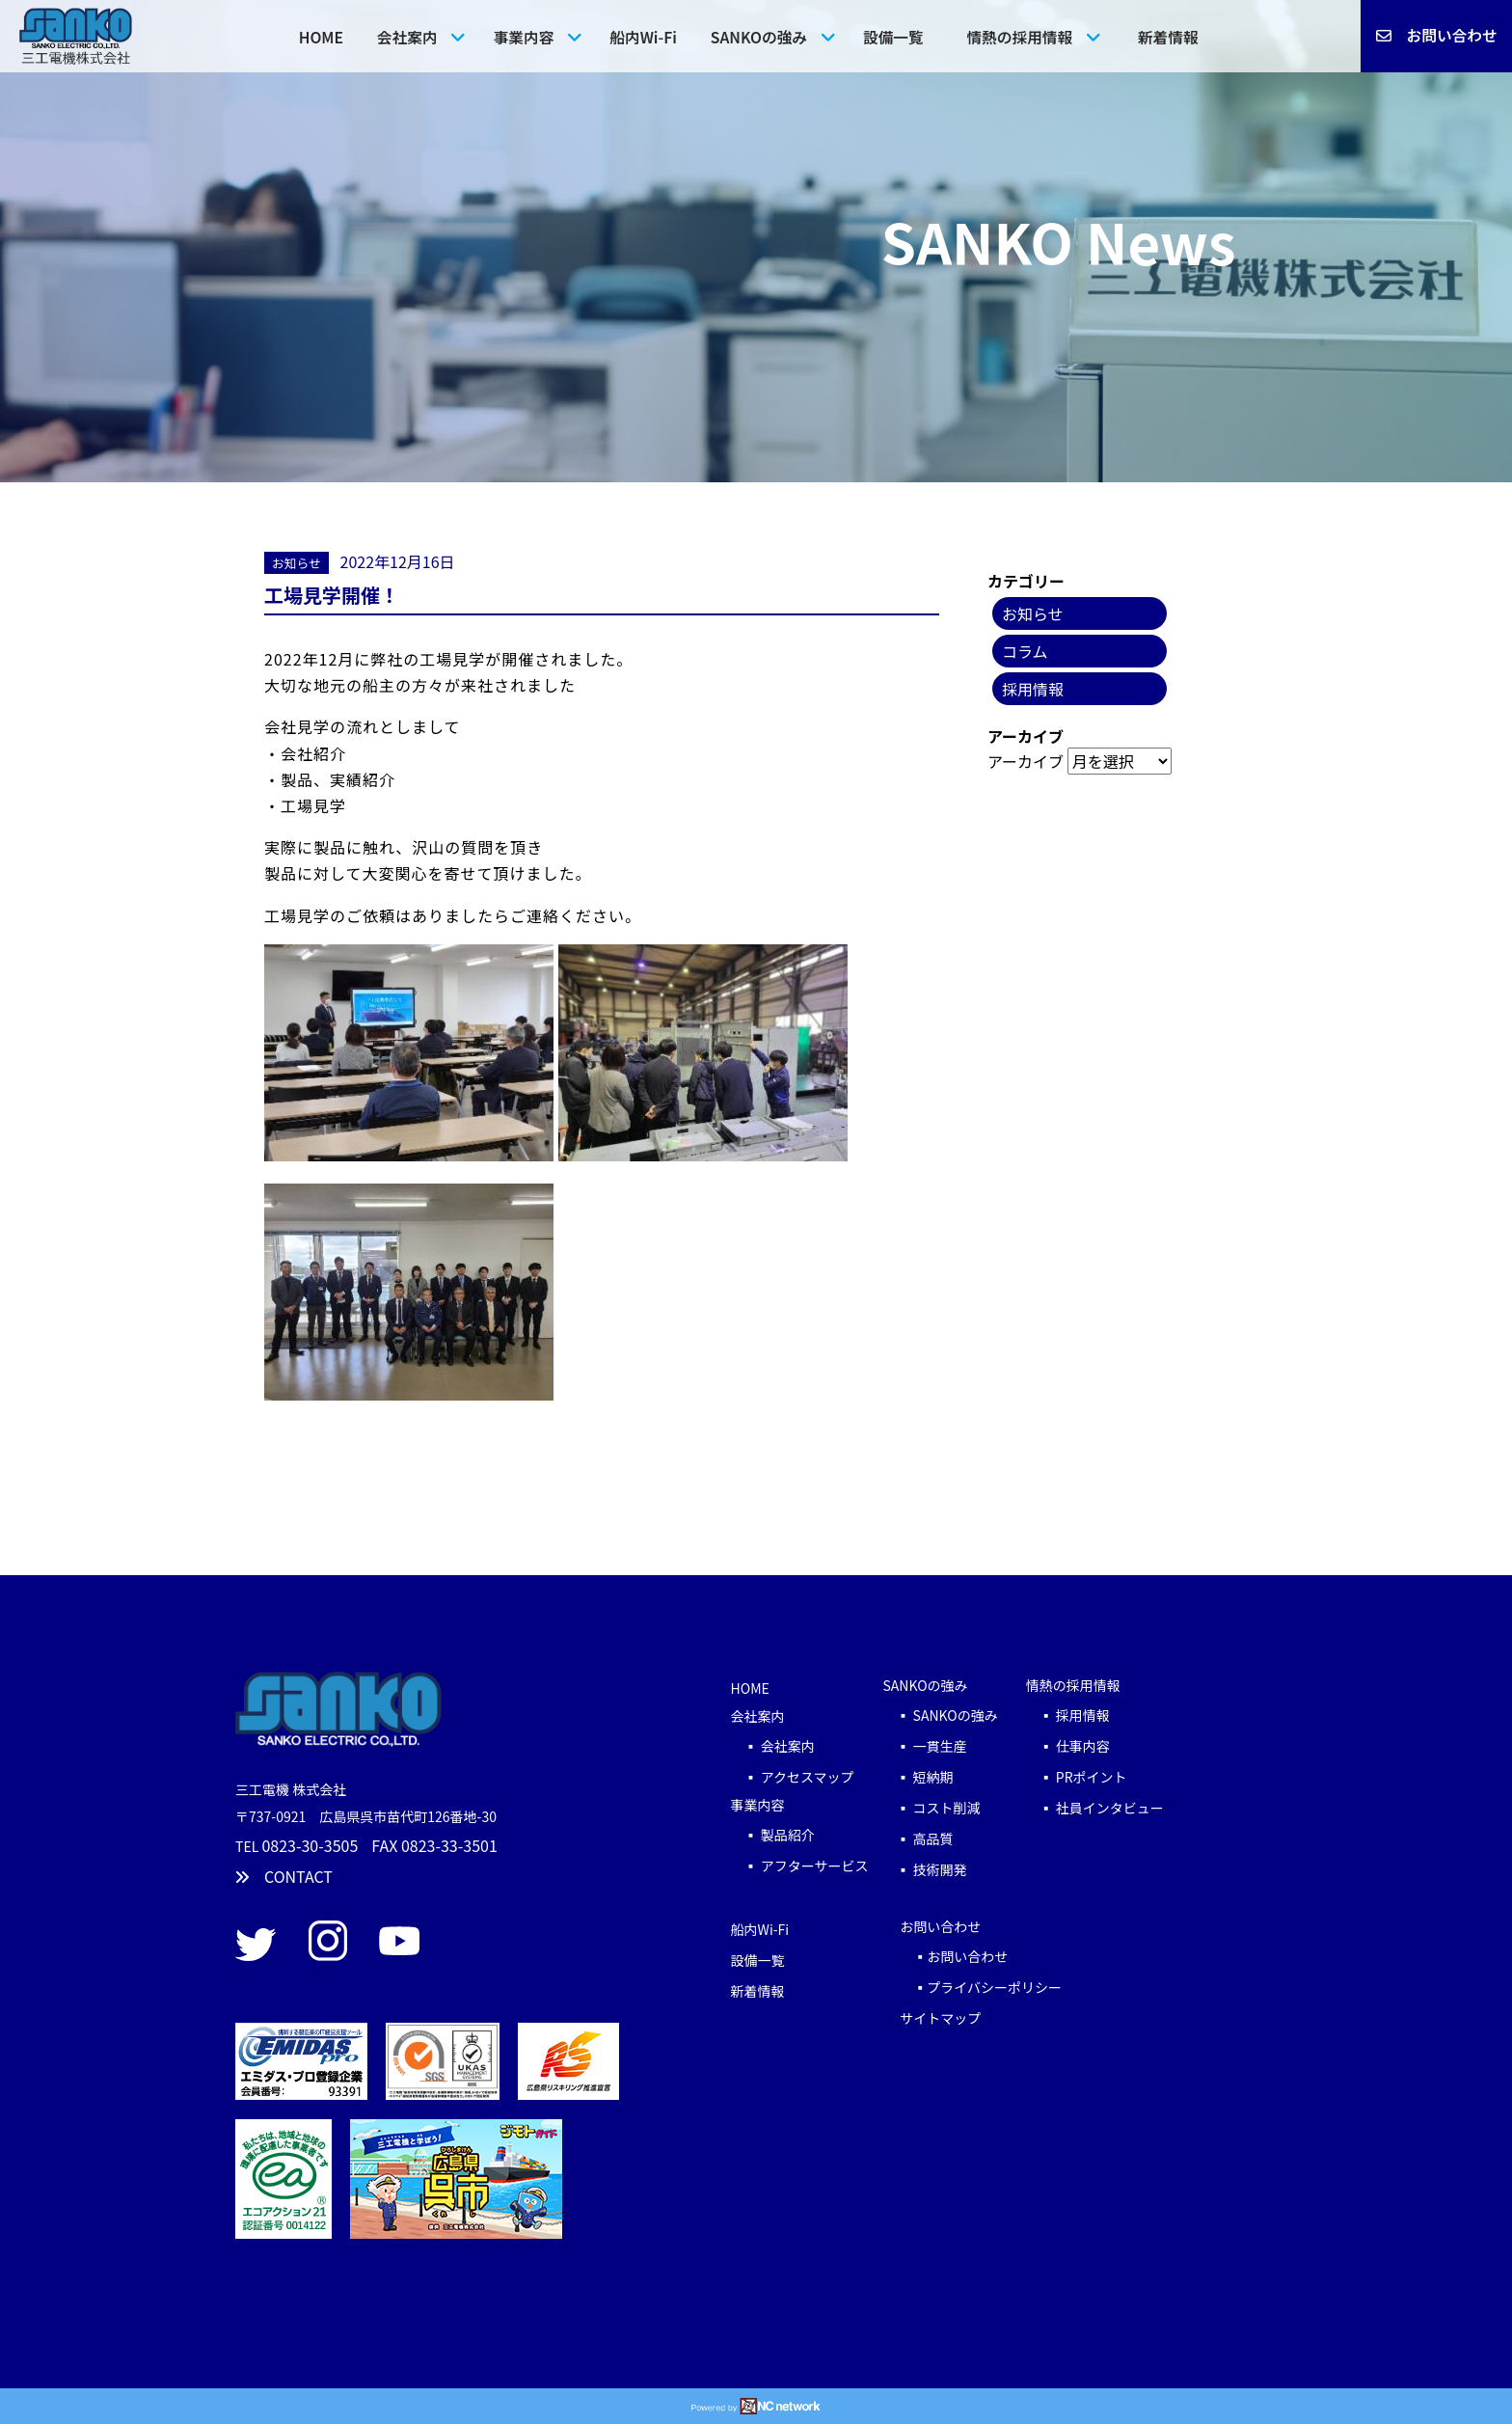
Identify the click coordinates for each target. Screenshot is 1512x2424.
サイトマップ (940, 2018)
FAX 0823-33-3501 (434, 1845)
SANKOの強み (759, 37)
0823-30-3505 (309, 1845)
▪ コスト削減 (931, 1807)
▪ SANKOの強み (946, 1715)
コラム (1025, 651)
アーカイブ (1025, 761)
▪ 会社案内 (773, 1746)
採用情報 (1033, 688)
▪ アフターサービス (800, 1865)
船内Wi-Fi (643, 37)
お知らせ (296, 563)
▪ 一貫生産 (944, 1746)
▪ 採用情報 (1068, 1715)
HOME (321, 37)
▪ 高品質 (917, 1838)
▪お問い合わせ (954, 1956)
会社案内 (407, 37)
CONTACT (284, 1876)
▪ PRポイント (1076, 1776)
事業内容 (524, 37)
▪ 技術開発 (924, 1869)
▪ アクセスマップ (792, 1776)
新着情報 (1168, 37)
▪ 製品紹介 (773, 1834)
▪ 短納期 (917, 1776)
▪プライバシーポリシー (981, 1987)
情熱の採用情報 (1019, 37)
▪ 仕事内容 (1068, 1746)
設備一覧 (893, 37)
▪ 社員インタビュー (1095, 1807)
